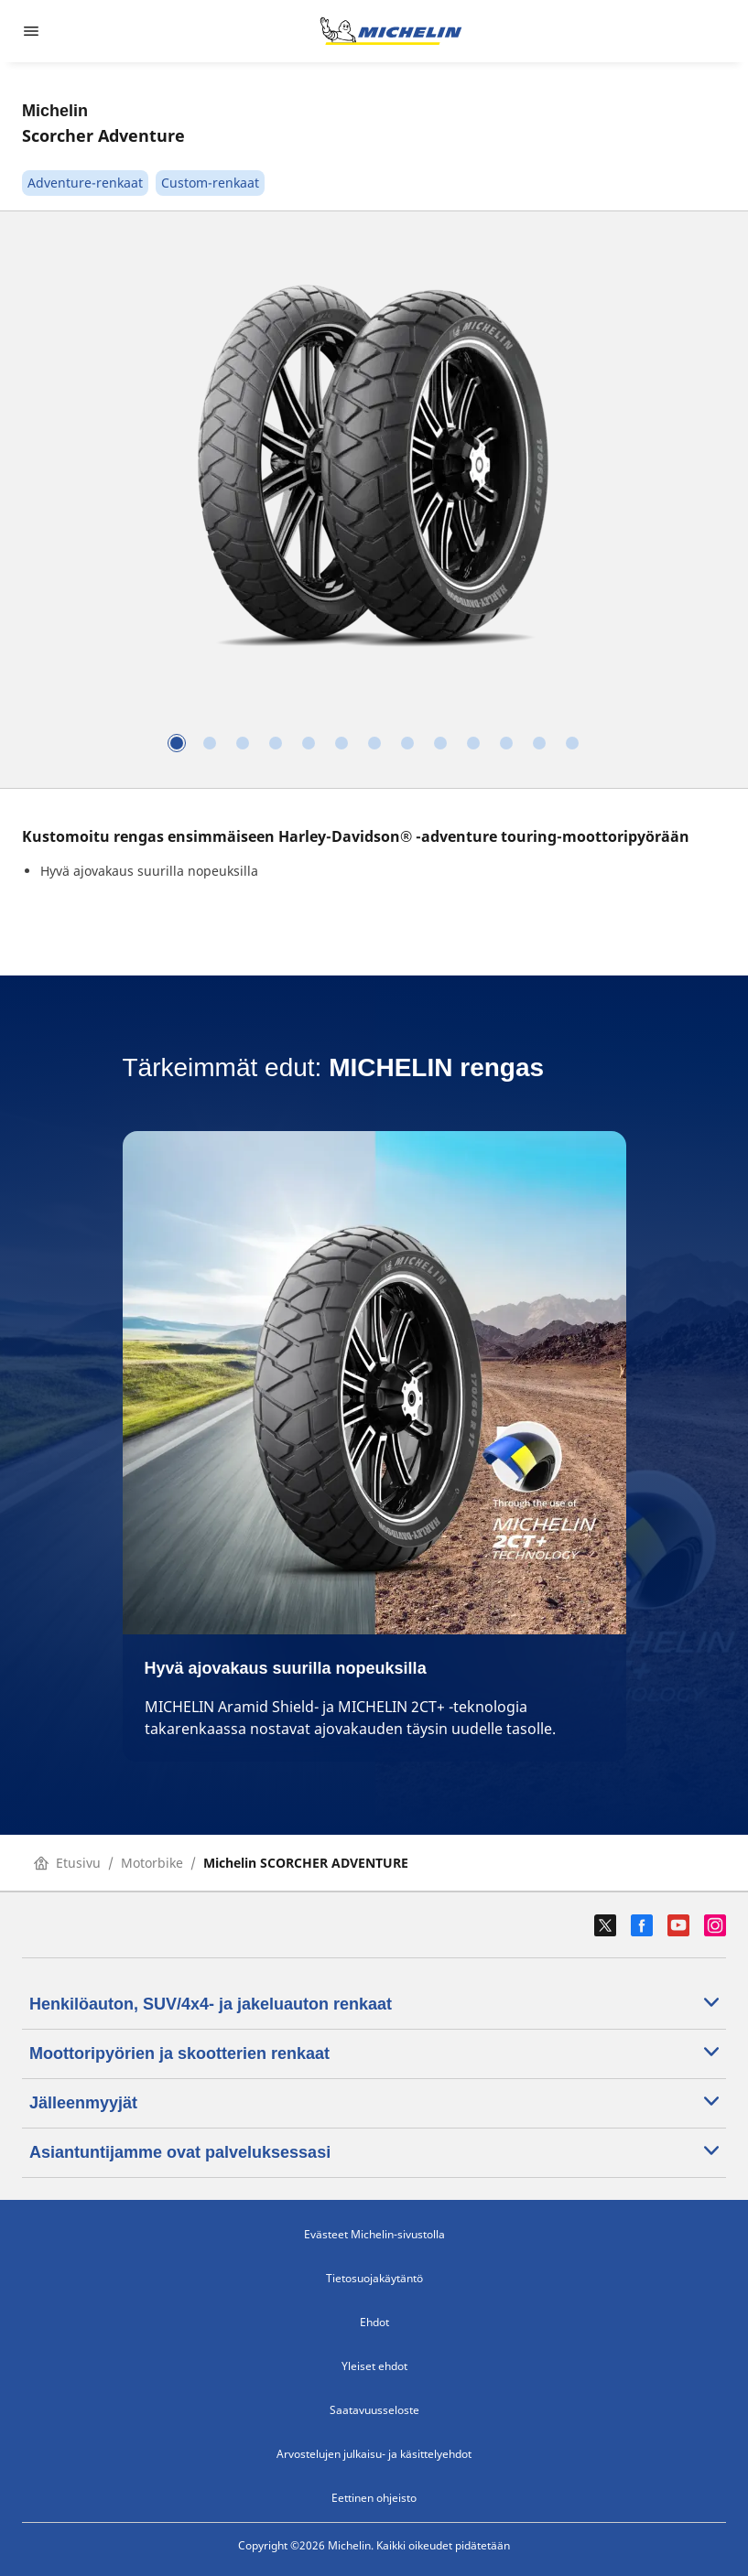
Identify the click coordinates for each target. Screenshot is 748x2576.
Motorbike (152, 1862)
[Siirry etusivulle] (391, 31)
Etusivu (67, 1862)
